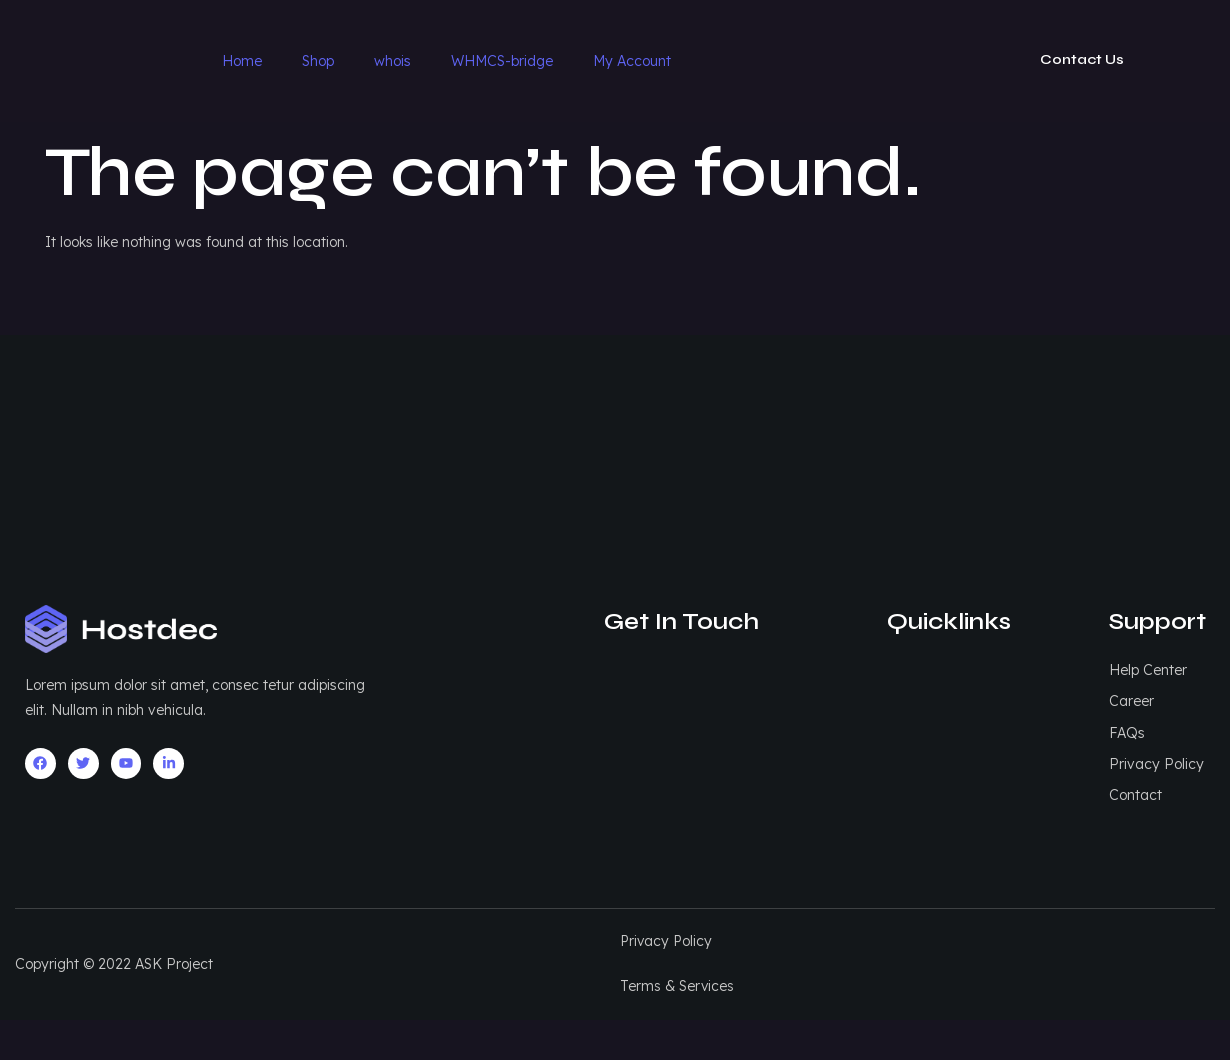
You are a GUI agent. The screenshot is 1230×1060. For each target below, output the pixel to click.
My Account (632, 61)
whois (392, 61)
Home (242, 61)
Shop (318, 61)
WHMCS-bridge (502, 61)
